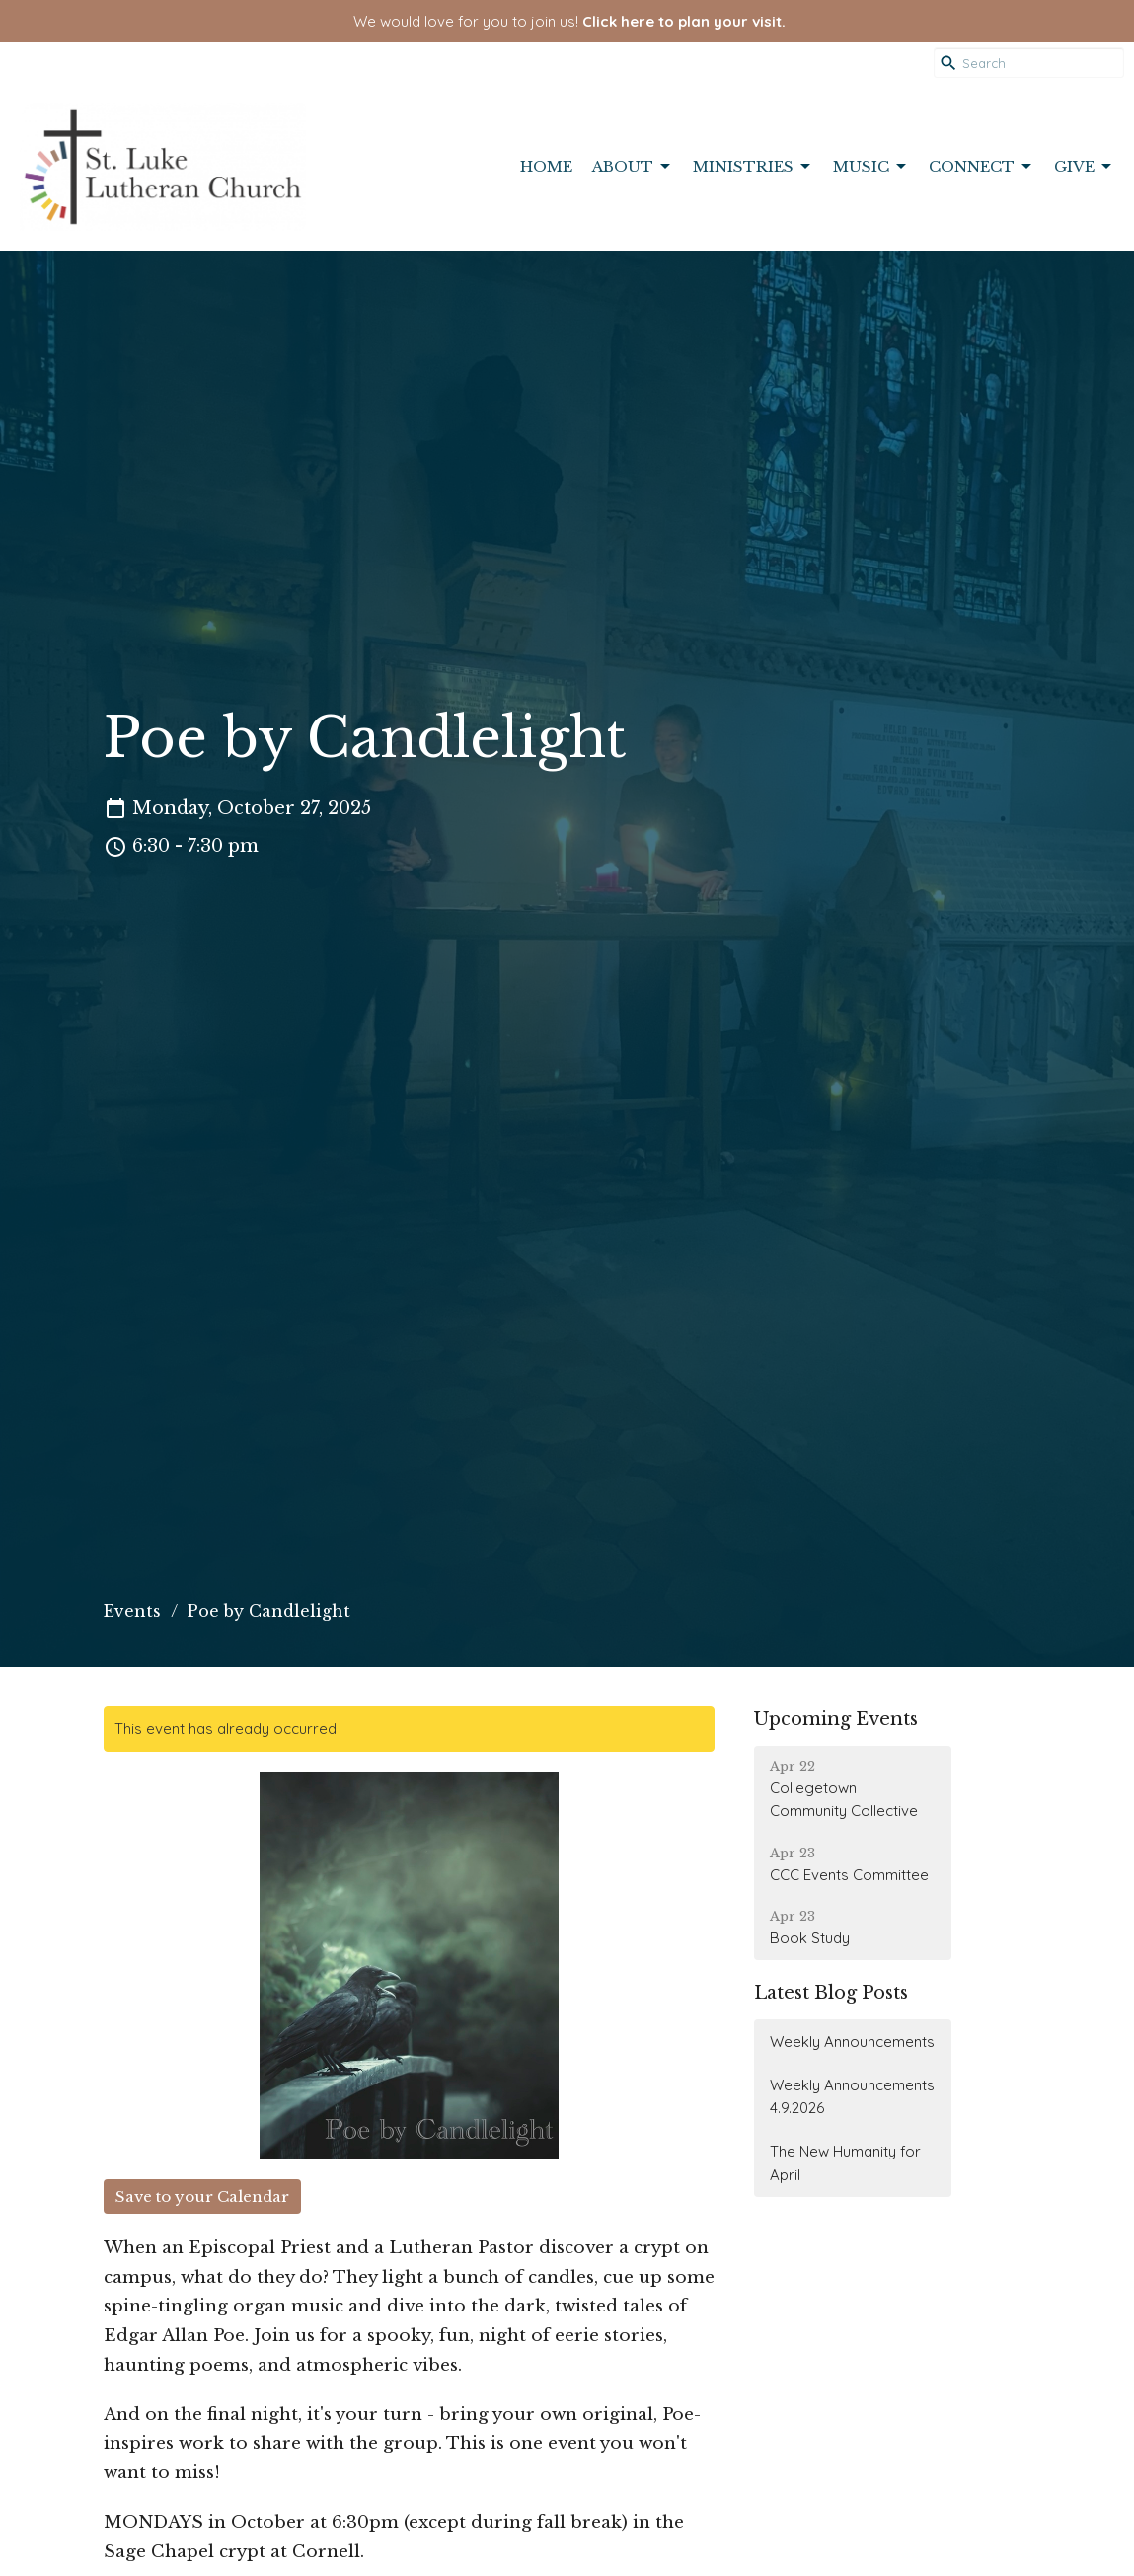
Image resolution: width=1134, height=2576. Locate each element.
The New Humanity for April (845, 2162)
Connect (981, 167)
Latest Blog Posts (831, 1993)
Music (871, 167)
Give (1084, 167)
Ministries (753, 167)
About (632, 167)
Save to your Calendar (202, 2196)
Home (546, 166)
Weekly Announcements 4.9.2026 (852, 2096)
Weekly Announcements (852, 2041)
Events (132, 1611)
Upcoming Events (836, 1719)
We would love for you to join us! (569, 21)
